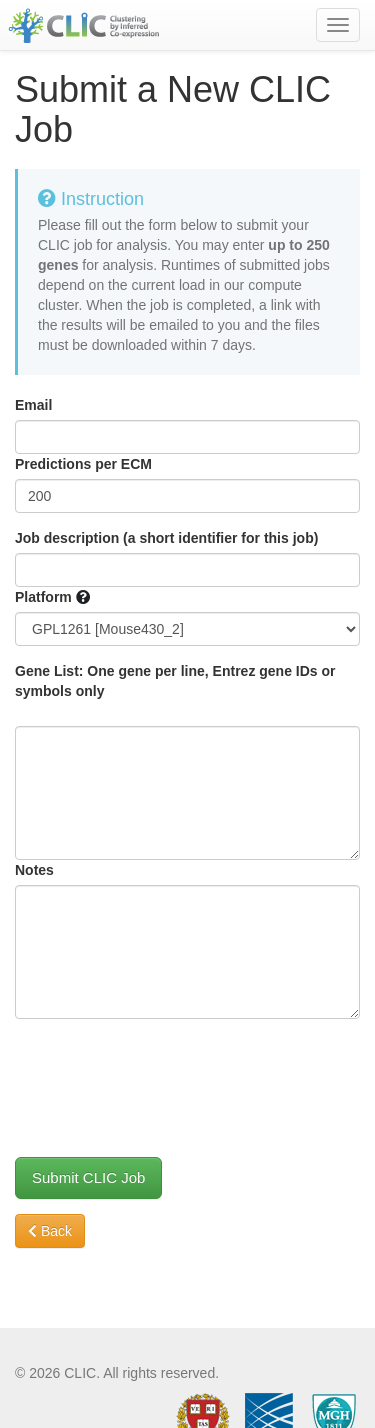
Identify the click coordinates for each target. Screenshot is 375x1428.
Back (50, 1231)
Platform (43, 597)
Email (33, 405)
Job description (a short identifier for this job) (166, 538)
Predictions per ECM (83, 464)
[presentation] (167, 1073)
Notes (34, 870)
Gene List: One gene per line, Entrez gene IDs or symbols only (175, 681)
